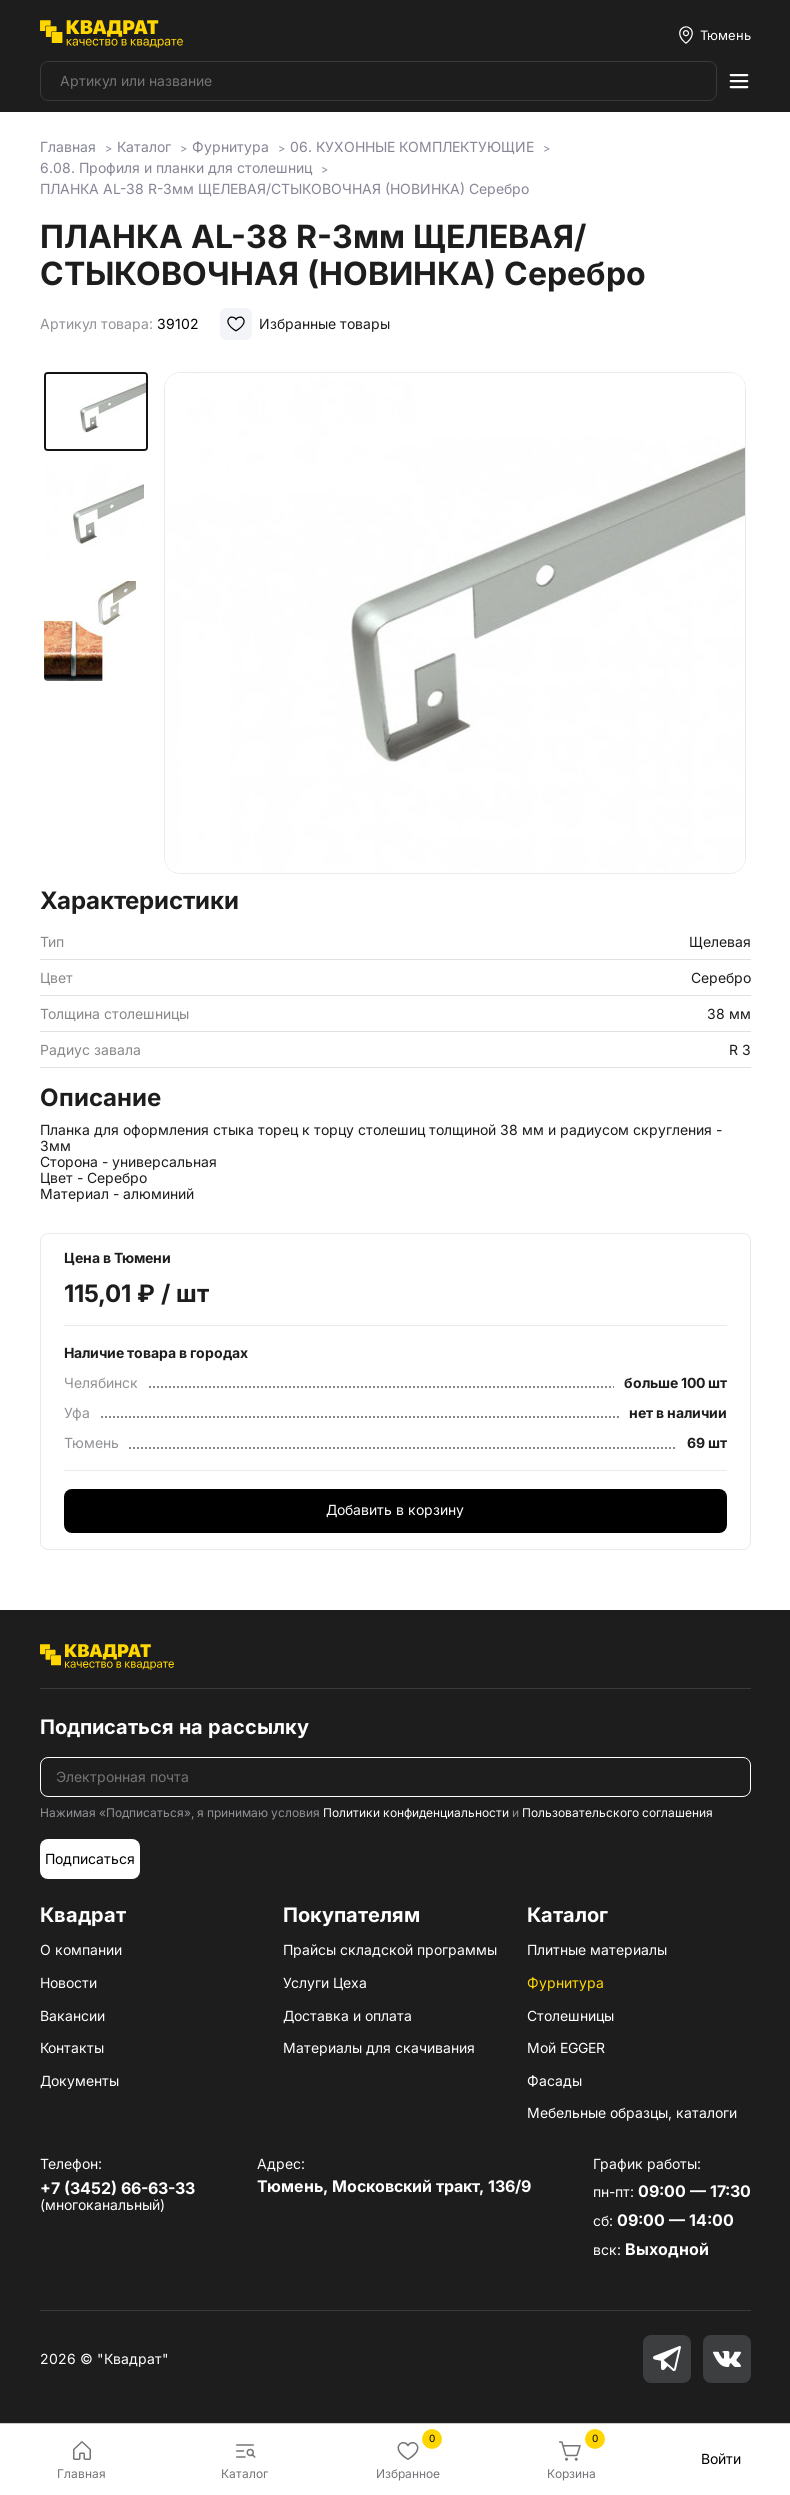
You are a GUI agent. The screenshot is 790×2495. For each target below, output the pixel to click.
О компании (81, 1949)
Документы (79, 2080)
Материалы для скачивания (379, 2047)
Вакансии (72, 2015)
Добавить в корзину (395, 1509)
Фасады (554, 2080)
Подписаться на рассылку (174, 1727)
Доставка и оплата (347, 2015)
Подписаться (90, 1858)
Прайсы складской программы (390, 1949)
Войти (721, 2458)
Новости (68, 1982)
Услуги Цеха (325, 1982)
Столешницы (570, 2015)
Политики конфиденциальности (416, 1812)
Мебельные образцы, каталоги (632, 2112)
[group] (455, 623)
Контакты (72, 2047)
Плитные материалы (597, 1949)
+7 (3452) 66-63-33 (117, 2188)
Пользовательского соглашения (617, 1812)
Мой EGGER (566, 2047)
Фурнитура (565, 1982)
